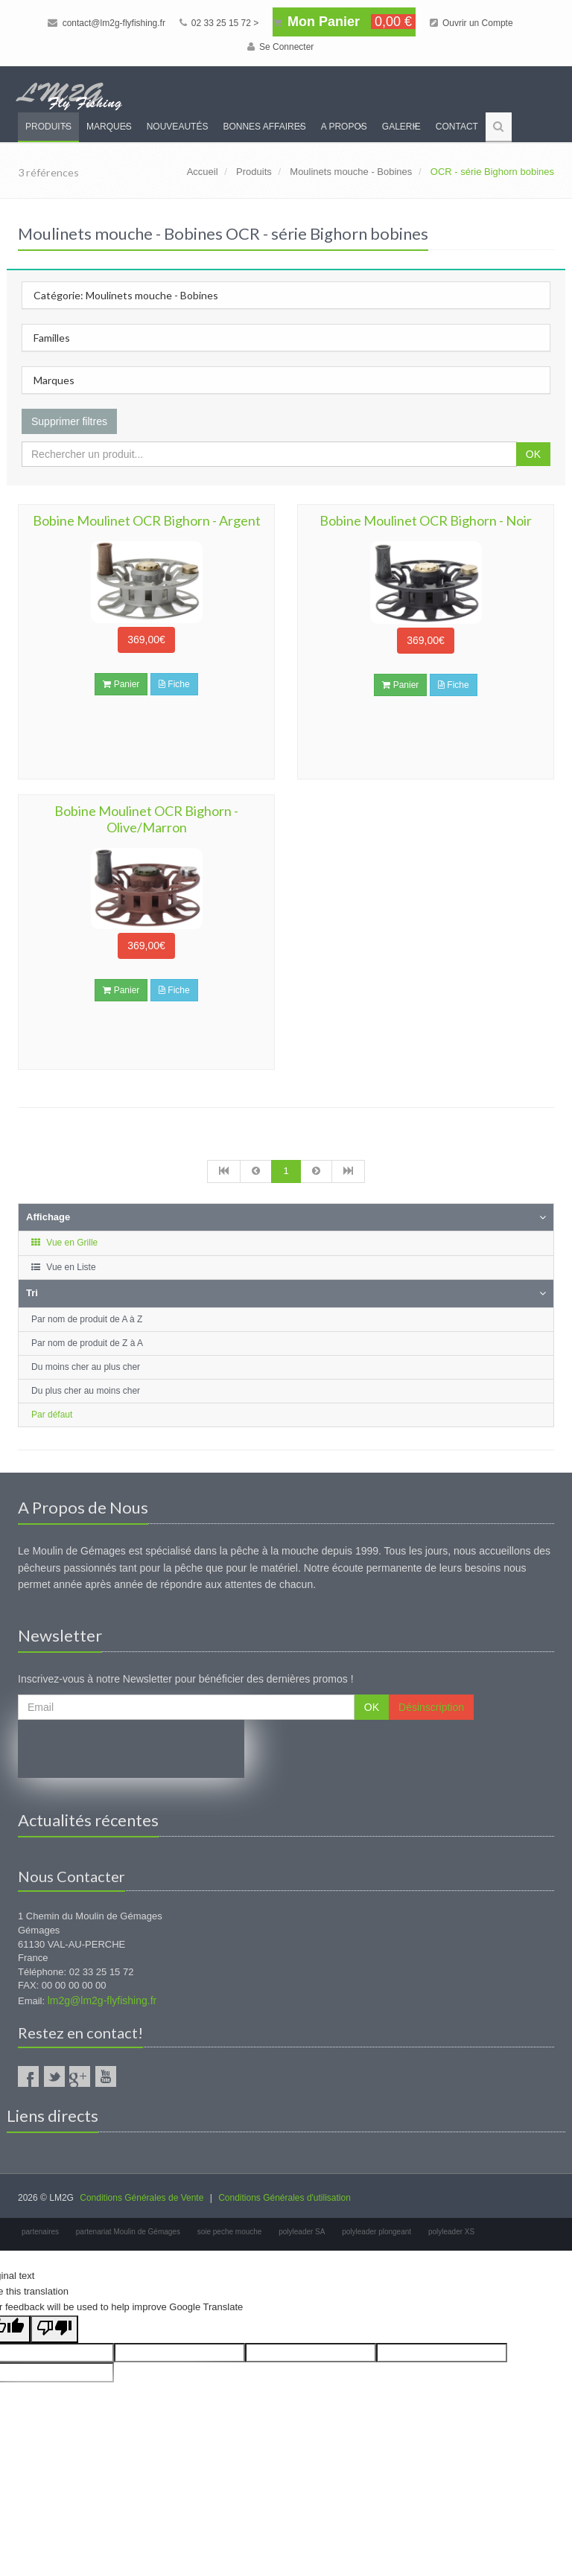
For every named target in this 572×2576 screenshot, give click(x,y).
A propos (344, 126)
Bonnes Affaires (264, 126)
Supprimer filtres (69, 421)
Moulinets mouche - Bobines (351, 171)
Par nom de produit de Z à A (87, 1343)
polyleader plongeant (376, 2232)
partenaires (40, 2232)
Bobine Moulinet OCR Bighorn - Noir (426, 520)
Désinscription (431, 1707)
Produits (48, 126)
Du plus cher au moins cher (85, 1391)
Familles (52, 337)
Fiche (174, 684)
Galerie (401, 126)
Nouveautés (178, 126)
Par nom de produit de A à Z (86, 1319)
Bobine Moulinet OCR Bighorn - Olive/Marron (146, 819)
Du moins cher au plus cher (85, 1367)
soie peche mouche (229, 2232)
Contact (457, 126)
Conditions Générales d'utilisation (284, 2198)
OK (533, 454)
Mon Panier (344, 21)
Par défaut (51, 1414)
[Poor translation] (54, 2329)
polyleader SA (302, 2232)
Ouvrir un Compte (471, 23)
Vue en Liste (63, 1267)
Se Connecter (280, 47)
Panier (121, 684)
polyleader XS (451, 2232)
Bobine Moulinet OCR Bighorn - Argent (147, 520)
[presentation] (131, 1749)
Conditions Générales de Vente (141, 2198)
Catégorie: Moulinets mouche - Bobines (126, 295)
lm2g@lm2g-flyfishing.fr (102, 2000)
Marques (109, 126)
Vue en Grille (64, 1242)
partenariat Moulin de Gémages (128, 2232)
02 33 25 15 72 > (219, 23)
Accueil (202, 171)
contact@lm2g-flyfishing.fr (106, 23)
